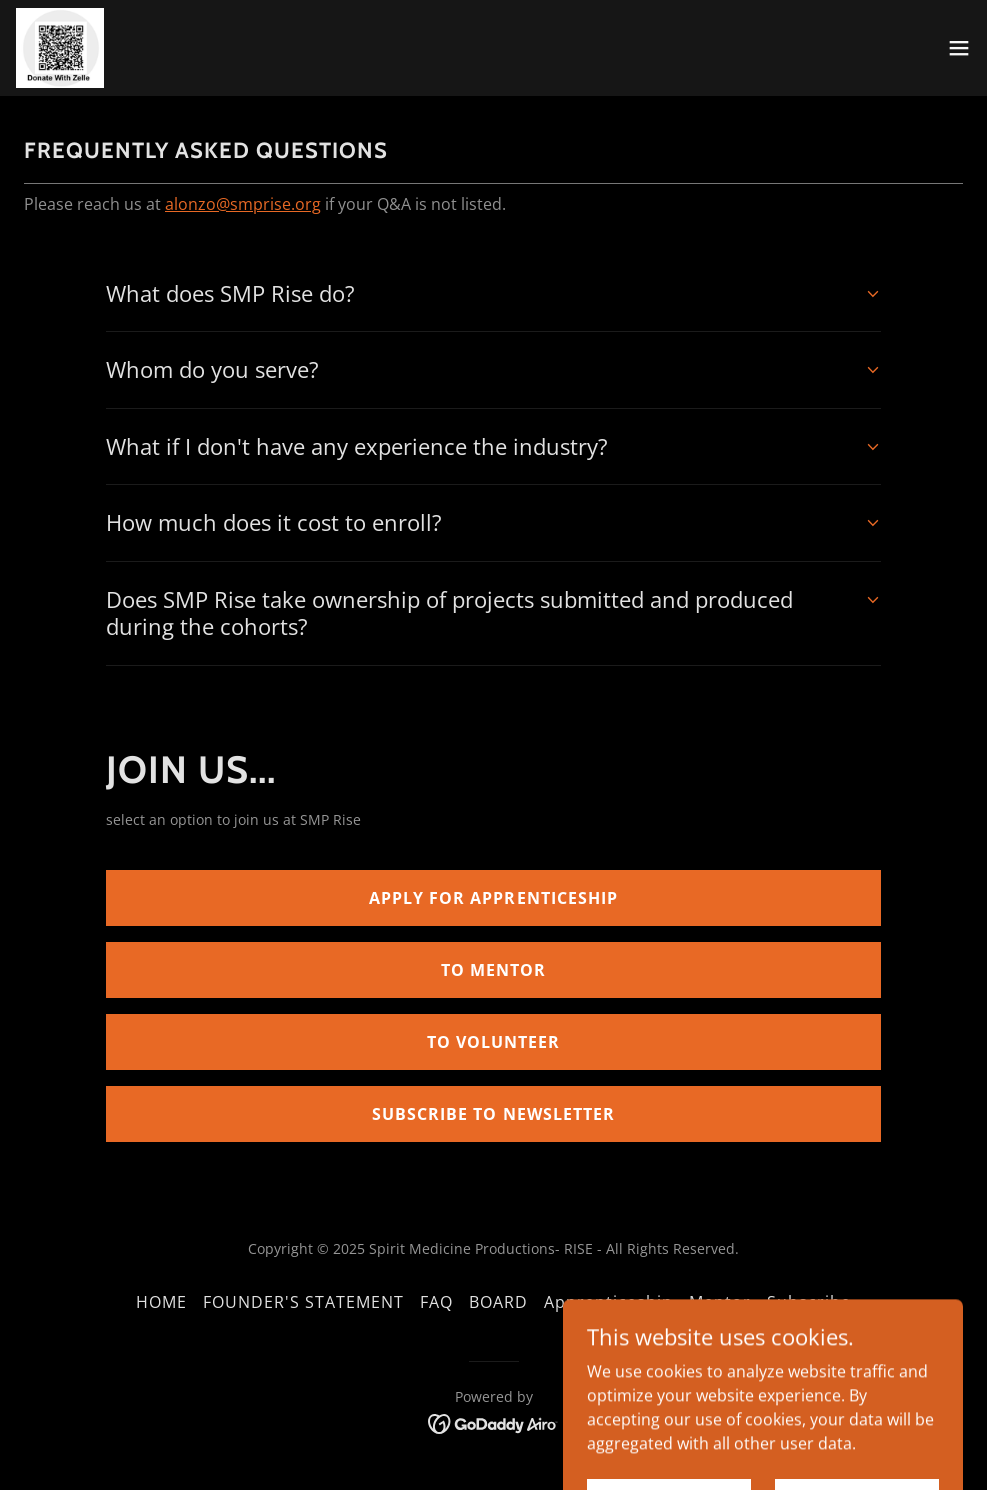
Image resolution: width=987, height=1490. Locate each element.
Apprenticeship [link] (608, 1302)
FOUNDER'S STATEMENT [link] (303, 1302)
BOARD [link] (498, 1302)
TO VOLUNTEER (493, 1042)
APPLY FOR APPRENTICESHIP (493, 898)
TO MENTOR (493, 970)
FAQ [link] (436, 1302)
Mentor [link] (720, 1302)
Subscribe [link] (809, 1302)
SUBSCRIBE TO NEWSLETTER (493, 1114)
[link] (60, 48)
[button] (959, 48)
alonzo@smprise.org (243, 204)
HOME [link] (161, 1302)
